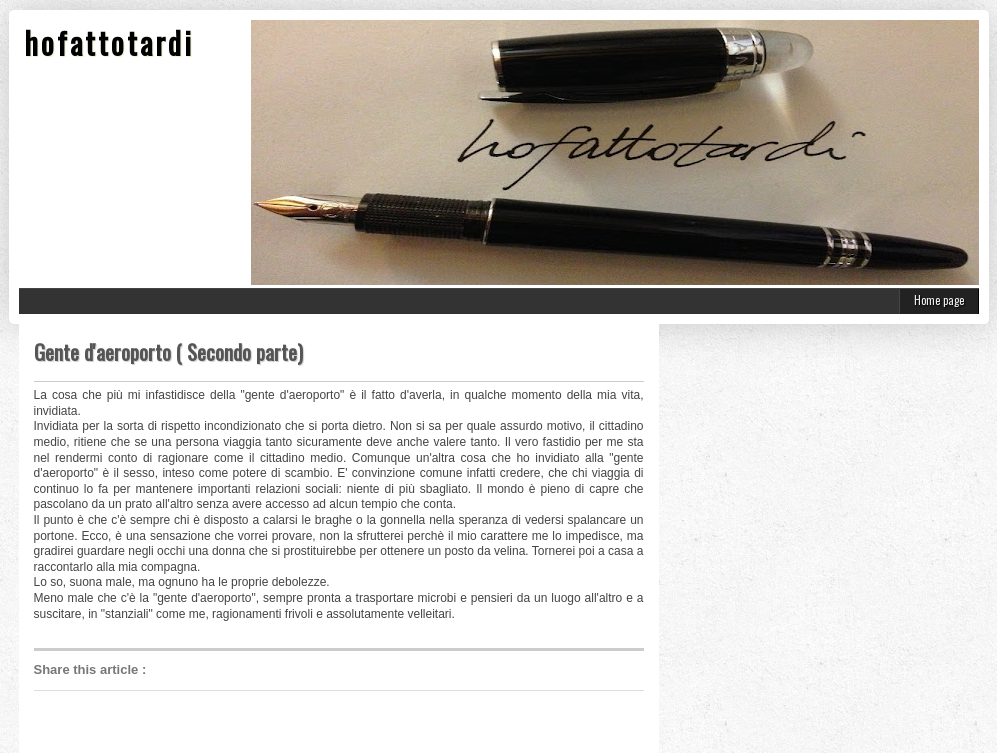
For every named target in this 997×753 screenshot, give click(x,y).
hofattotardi (109, 42)
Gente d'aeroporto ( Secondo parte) (168, 352)
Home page (939, 300)
